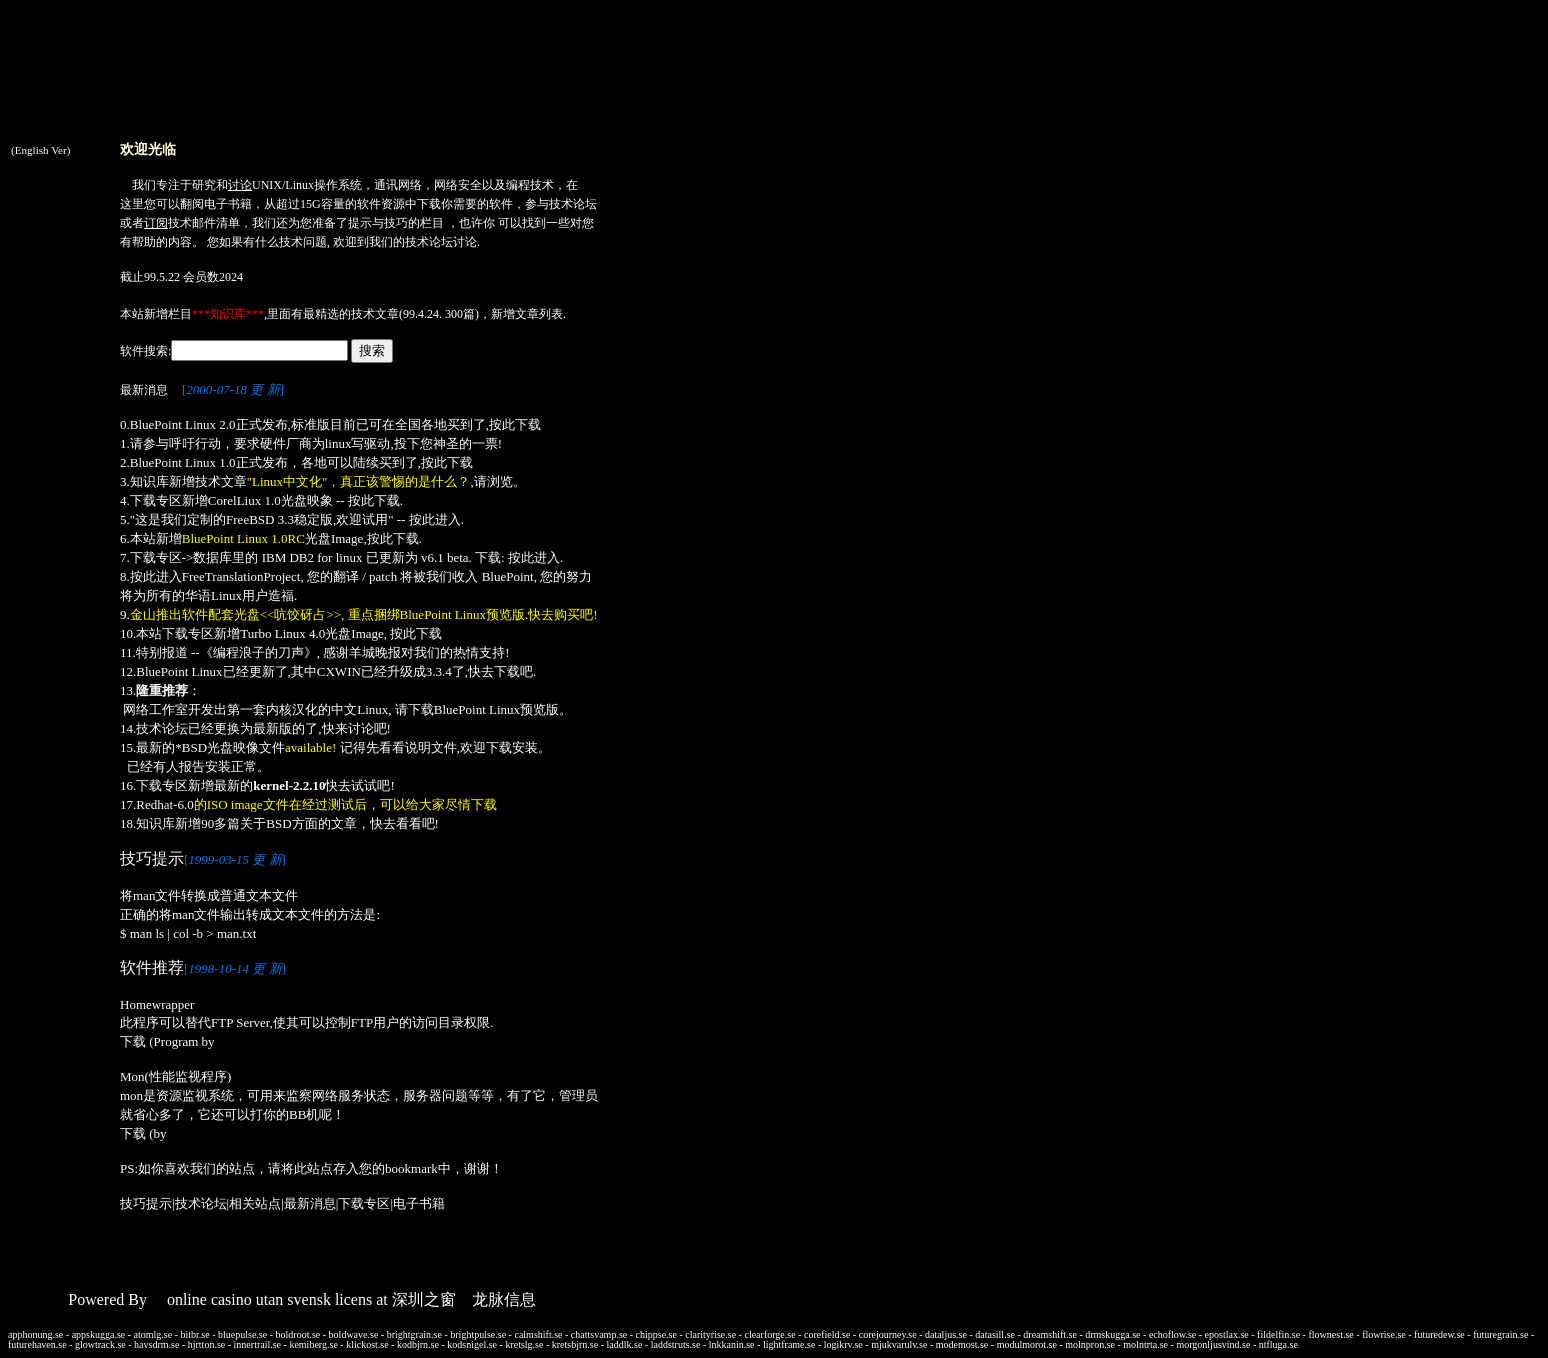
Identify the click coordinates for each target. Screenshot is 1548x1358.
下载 (429, 204)
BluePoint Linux (179, 671)
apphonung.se (35, 1334)
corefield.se (827, 1334)
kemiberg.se (313, 1344)
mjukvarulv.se (899, 1344)
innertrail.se (257, 1344)
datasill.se (995, 1334)
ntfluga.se (1278, 1344)
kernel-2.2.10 (289, 785)
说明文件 (431, 747)
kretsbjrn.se (575, 1344)
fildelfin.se (1278, 1334)
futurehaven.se (37, 1344)
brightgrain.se (414, 1334)
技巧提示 (146, 1203)
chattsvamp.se (599, 1334)
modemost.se (962, 1344)
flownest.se (1331, 1334)
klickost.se (367, 1344)
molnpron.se (1090, 1344)
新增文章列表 (527, 314)
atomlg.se (153, 1334)
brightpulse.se (478, 1334)
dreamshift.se (1050, 1334)
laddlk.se (625, 1344)
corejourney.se (888, 1334)
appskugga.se (99, 1334)
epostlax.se (1227, 1334)
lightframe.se (789, 1344)
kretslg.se (524, 1344)
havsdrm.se (156, 1344)
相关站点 (255, 1203)
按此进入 (435, 519)
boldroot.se (298, 1334)
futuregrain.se (1500, 1334)
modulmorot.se (1027, 1344)
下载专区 (364, 1203)
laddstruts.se (676, 1344)
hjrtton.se (207, 1344)
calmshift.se (538, 1334)
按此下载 (515, 424)
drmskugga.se (1112, 1334)
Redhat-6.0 (164, 804)
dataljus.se (946, 1334)
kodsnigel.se (472, 1344)
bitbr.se (195, 1334)
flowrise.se (1384, 1334)
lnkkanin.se (732, 1344)
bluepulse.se (242, 1334)
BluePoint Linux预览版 (496, 709)
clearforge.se (769, 1334)
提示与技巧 (378, 223)
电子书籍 (228, 204)
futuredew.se (1439, 1334)
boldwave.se (354, 1334)
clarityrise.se (710, 1334)
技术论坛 (573, 204)
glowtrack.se (100, 1344)
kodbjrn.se (418, 1344)
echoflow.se (1172, 1334)
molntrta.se (1145, 1344)
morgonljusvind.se (1213, 1344)
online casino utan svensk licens (269, 1299)
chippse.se (656, 1334)
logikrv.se (843, 1344)
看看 (409, 823)
